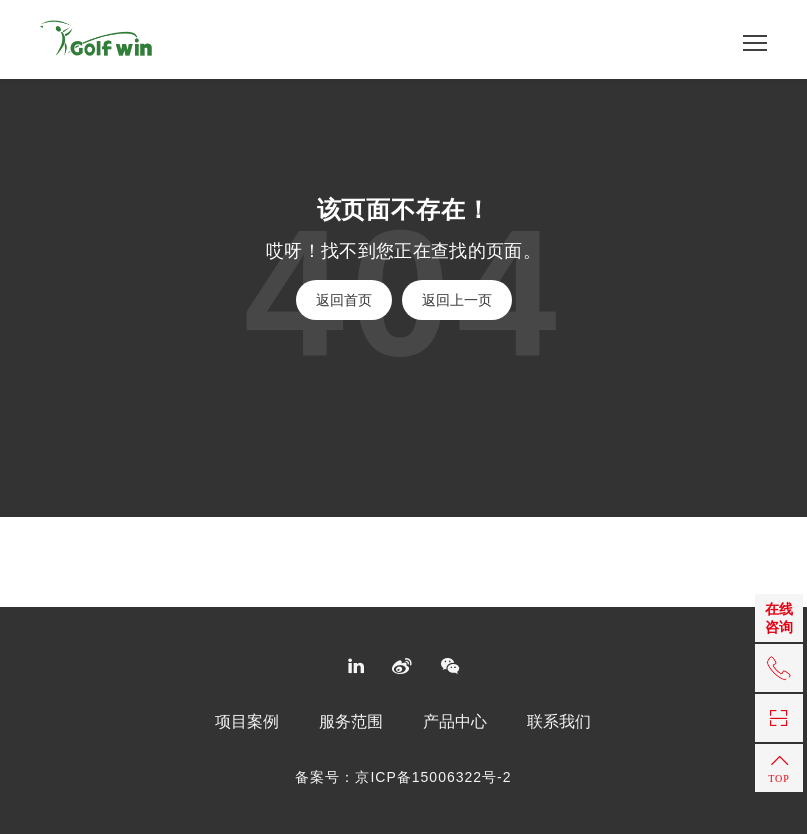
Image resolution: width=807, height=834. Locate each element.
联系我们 (559, 722)
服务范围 (351, 722)
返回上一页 (457, 300)
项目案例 (247, 722)
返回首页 (344, 300)
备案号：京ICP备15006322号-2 (403, 777)
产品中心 (455, 722)
